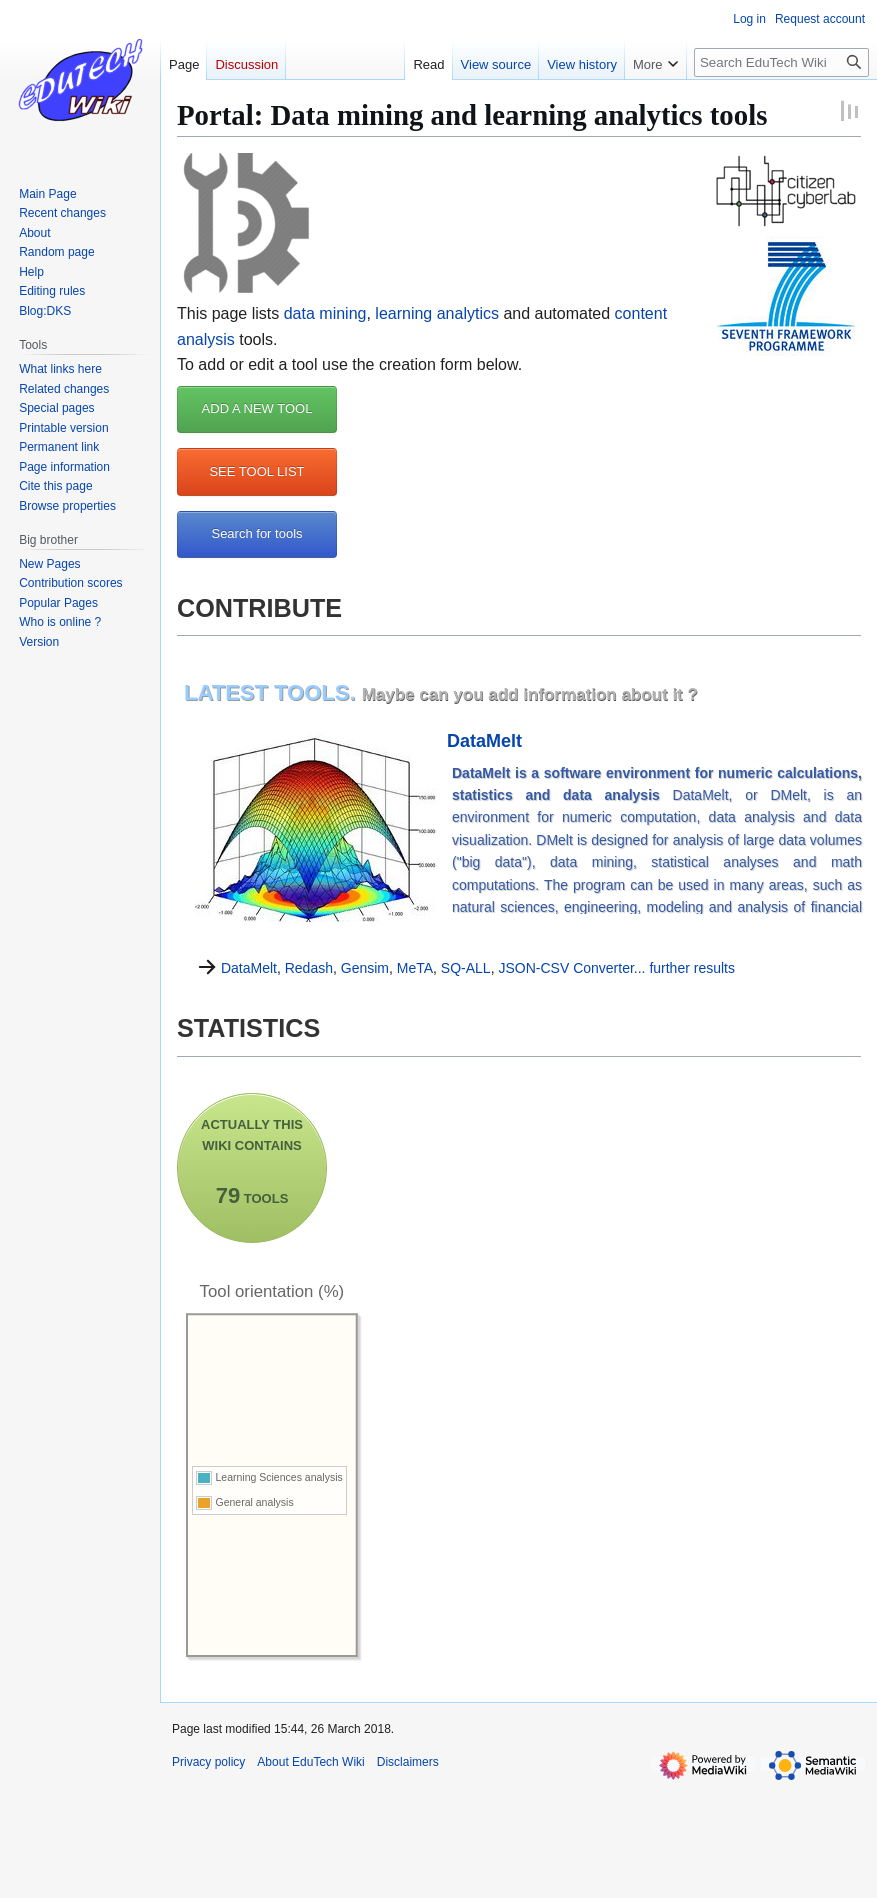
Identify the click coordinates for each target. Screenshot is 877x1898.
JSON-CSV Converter (565, 968)
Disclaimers (408, 1762)
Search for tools (256, 533)
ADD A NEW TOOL (257, 408)
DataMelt (484, 741)
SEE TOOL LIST (256, 471)
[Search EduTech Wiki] (781, 62)
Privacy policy (208, 1762)
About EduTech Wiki (310, 1762)
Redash (309, 968)
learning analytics (437, 313)
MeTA (415, 968)
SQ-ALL (466, 968)
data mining (325, 313)
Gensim (365, 968)
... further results (684, 968)
